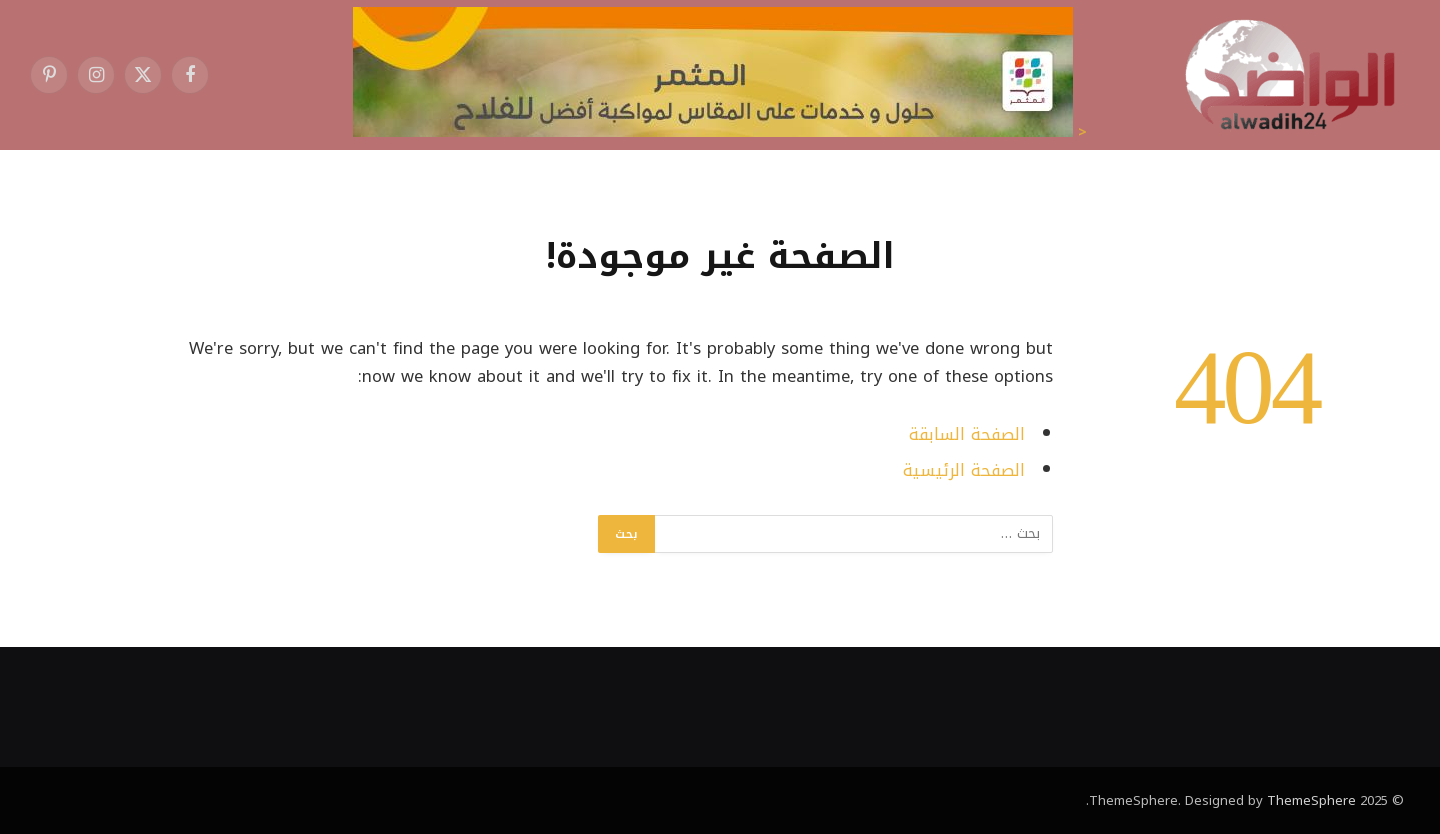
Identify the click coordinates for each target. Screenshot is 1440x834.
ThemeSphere (1311, 800)
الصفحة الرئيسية (964, 470)
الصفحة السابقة (967, 434)
